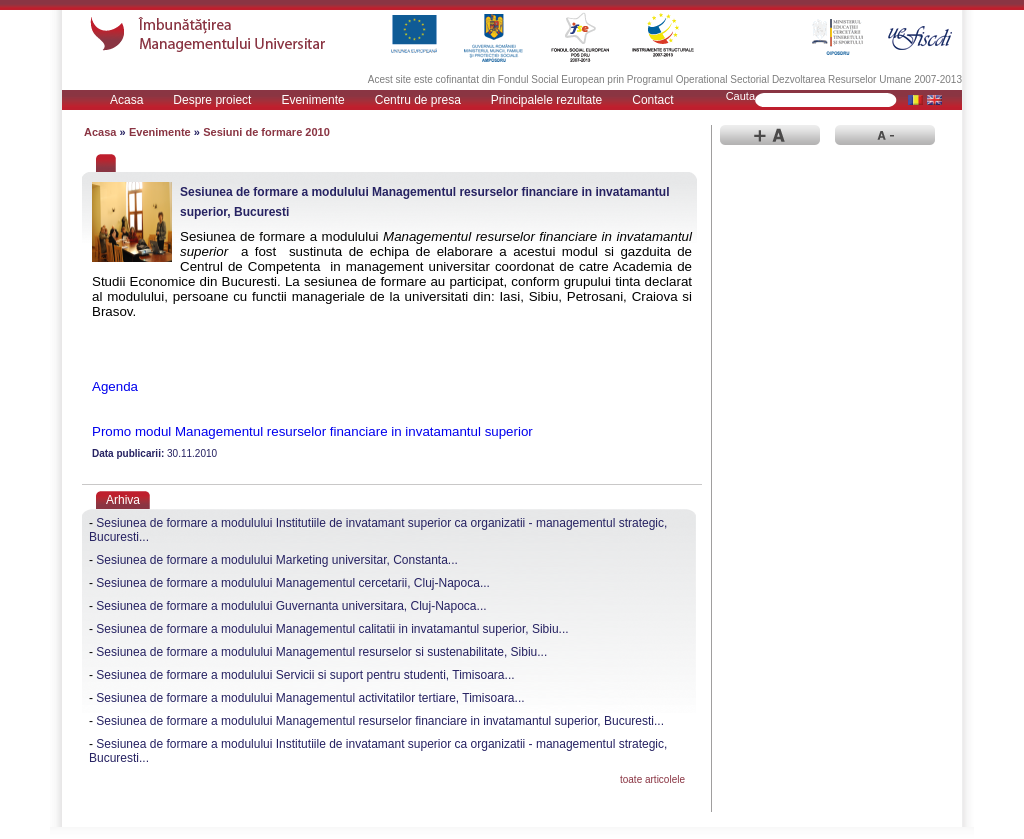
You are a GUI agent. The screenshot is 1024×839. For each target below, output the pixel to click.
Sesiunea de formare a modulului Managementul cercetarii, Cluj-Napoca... (293, 583)
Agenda (115, 386)
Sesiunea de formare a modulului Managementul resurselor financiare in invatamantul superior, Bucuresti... (380, 721)
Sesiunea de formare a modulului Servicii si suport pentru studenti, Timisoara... (305, 675)
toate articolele (652, 779)
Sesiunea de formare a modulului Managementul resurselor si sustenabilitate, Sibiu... (321, 652)
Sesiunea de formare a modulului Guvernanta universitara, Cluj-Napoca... (291, 606)
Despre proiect (212, 100)
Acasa (126, 100)
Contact (652, 100)
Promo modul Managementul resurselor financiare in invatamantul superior (312, 431)
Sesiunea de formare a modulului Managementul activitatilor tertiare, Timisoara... (310, 698)
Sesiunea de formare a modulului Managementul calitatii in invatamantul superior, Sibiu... (332, 629)
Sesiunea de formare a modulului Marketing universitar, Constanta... (277, 560)
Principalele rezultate (546, 100)
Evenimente (312, 100)
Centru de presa (418, 100)
